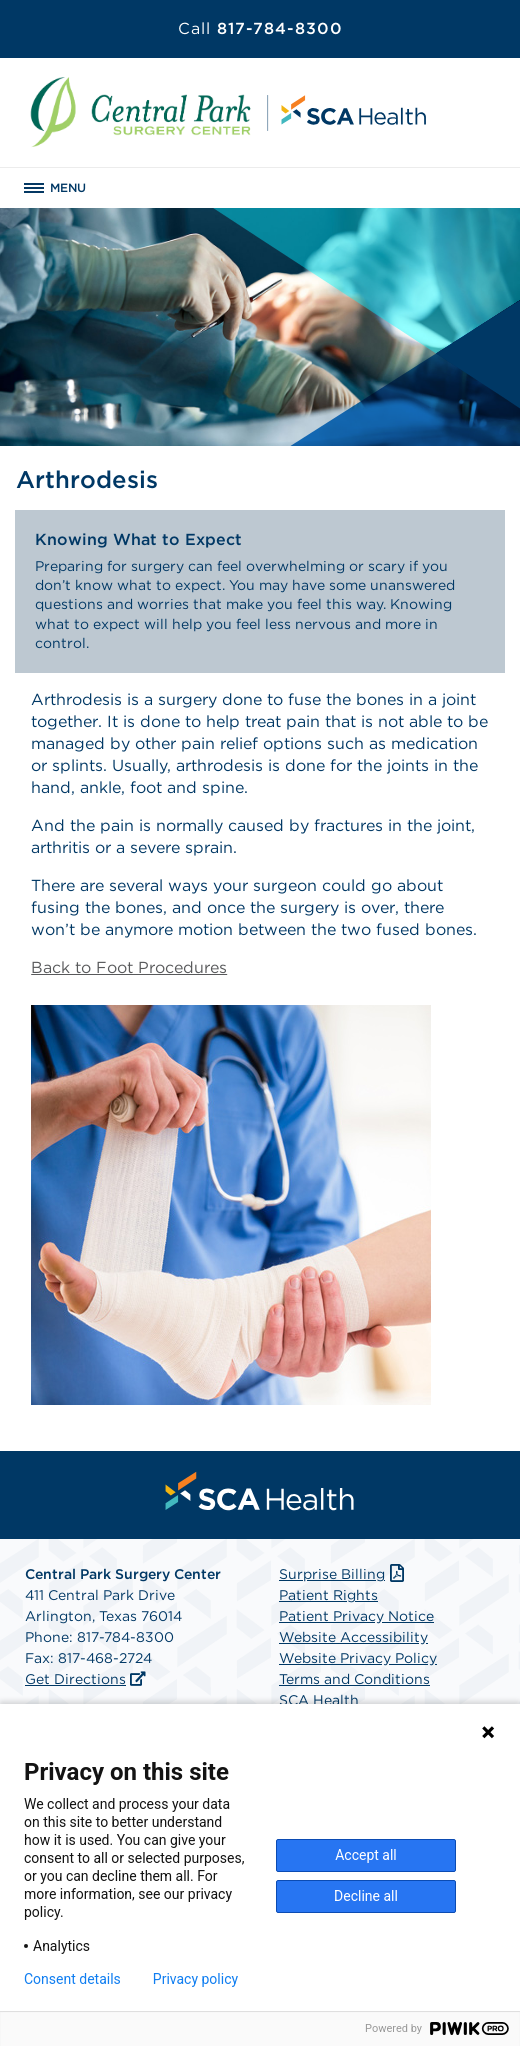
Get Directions (75, 1679)
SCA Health (319, 1700)
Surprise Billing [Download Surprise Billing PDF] (343, 1574)
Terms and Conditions (354, 1679)
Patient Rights (328, 1595)
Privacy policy (195, 1979)
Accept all (366, 1855)
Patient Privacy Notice (356, 1616)
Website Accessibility (353, 1637)
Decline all (366, 1896)
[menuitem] (260, 1491)
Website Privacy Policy (358, 1658)
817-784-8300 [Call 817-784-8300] (260, 28)
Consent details (72, 1979)
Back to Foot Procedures (129, 967)
